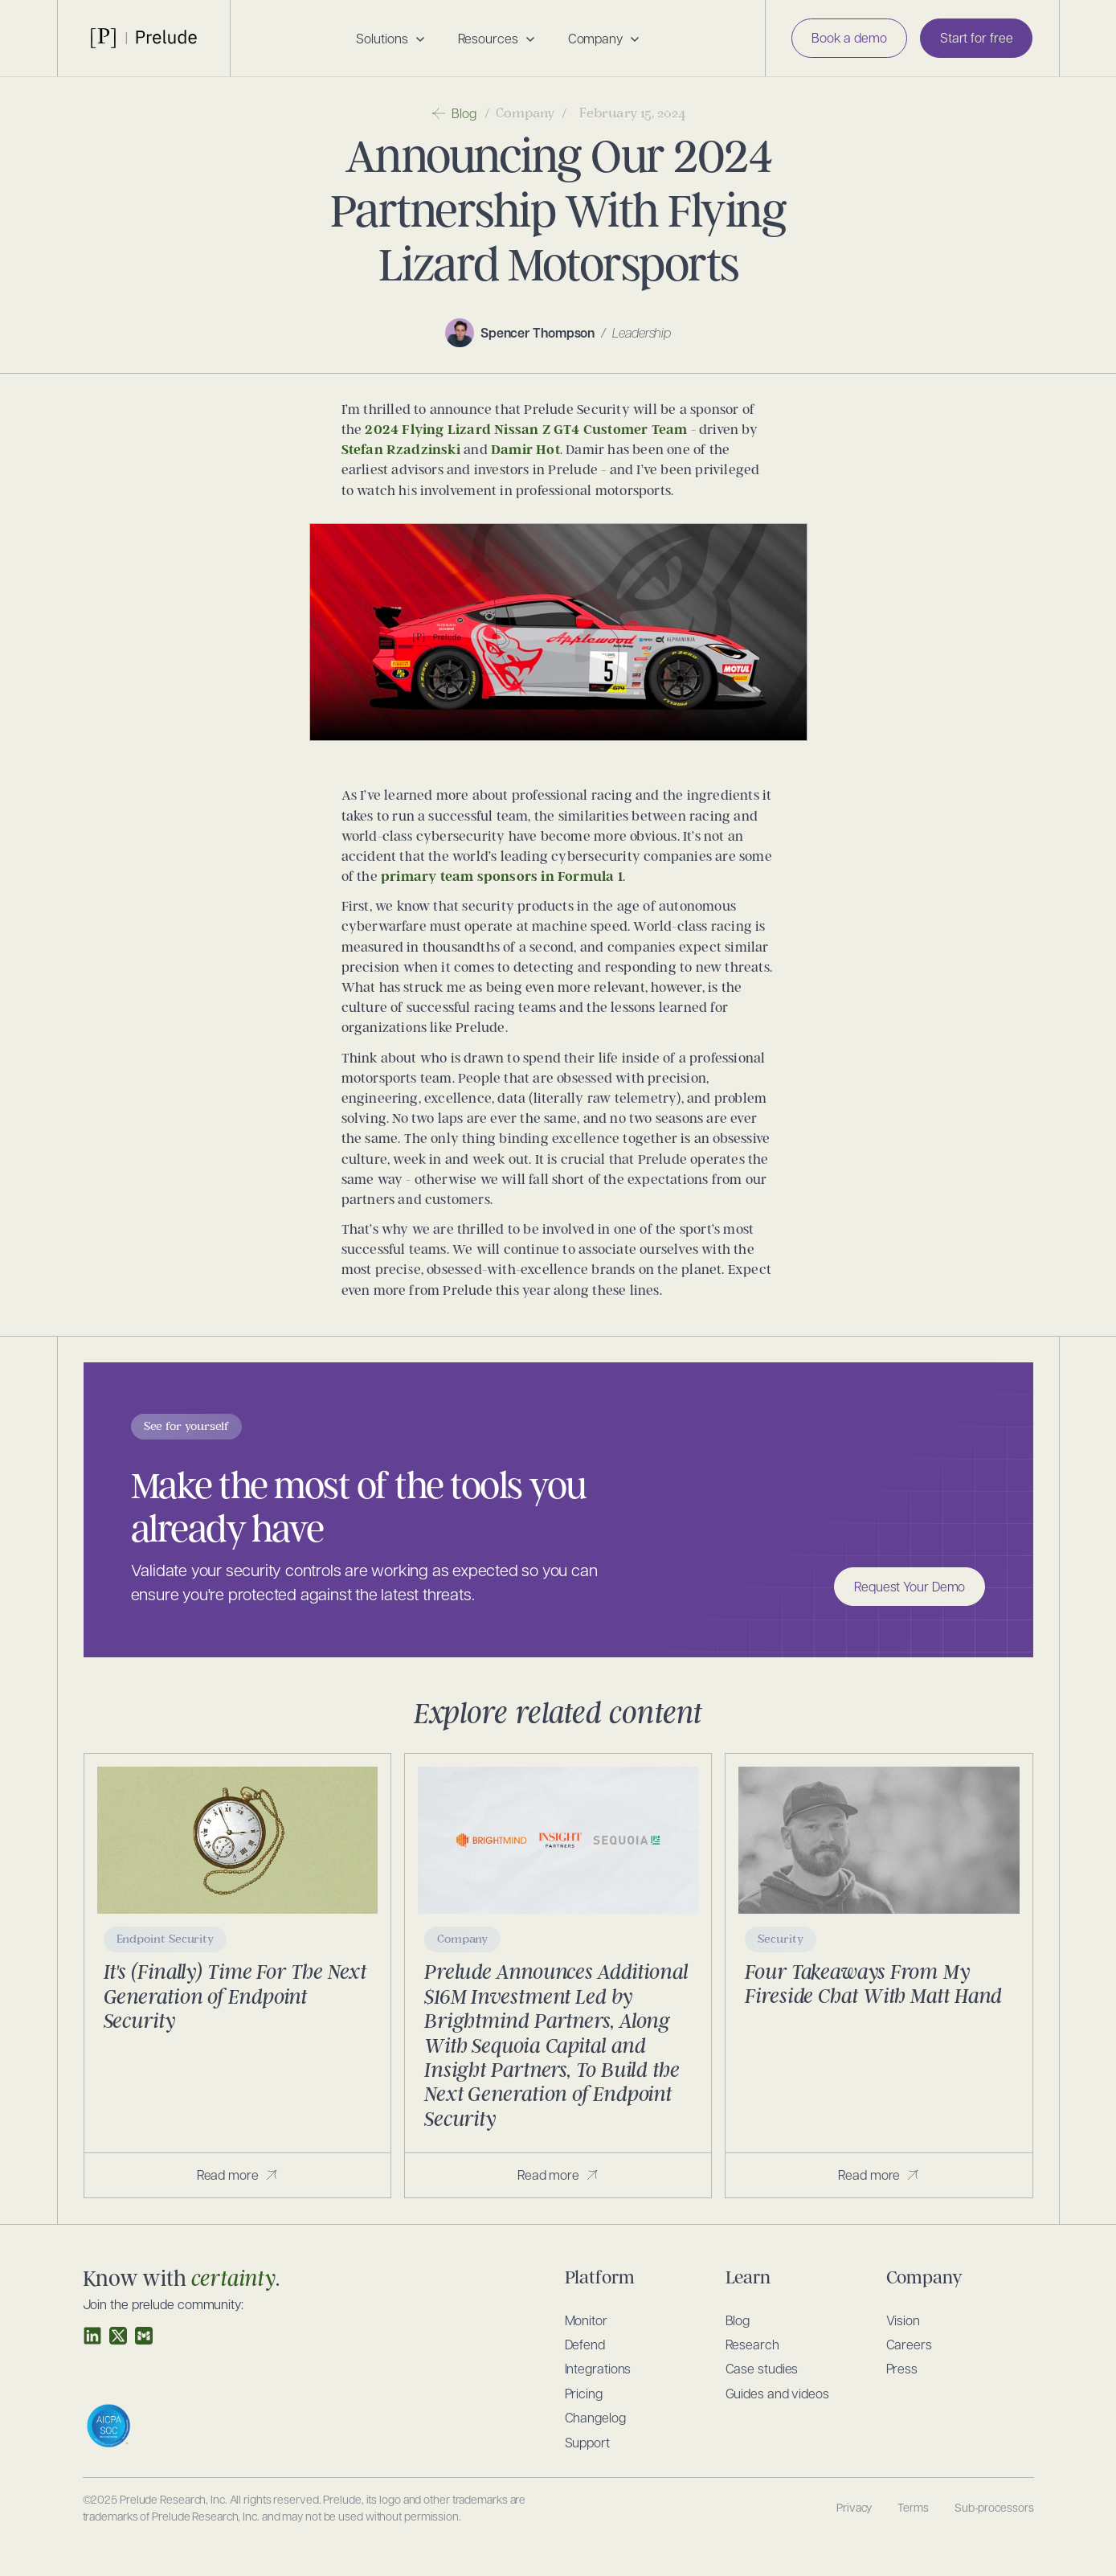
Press (902, 2368)
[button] (390, 38)
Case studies (762, 2368)
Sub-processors (994, 2507)
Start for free (976, 37)
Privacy (854, 2507)
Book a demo (849, 37)
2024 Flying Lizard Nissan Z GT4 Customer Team (526, 429)
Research (752, 2344)
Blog (738, 2320)
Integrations (598, 2368)
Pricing (584, 2393)
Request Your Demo (909, 1586)
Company (525, 113)
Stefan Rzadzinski (400, 449)
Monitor (586, 2320)
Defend (585, 2344)
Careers (909, 2344)
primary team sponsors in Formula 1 (502, 876)
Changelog (595, 2417)
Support (587, 2442)
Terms (913, 2507)
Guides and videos (777, 2393)
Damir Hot (525, 449)
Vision (903, 2320)
